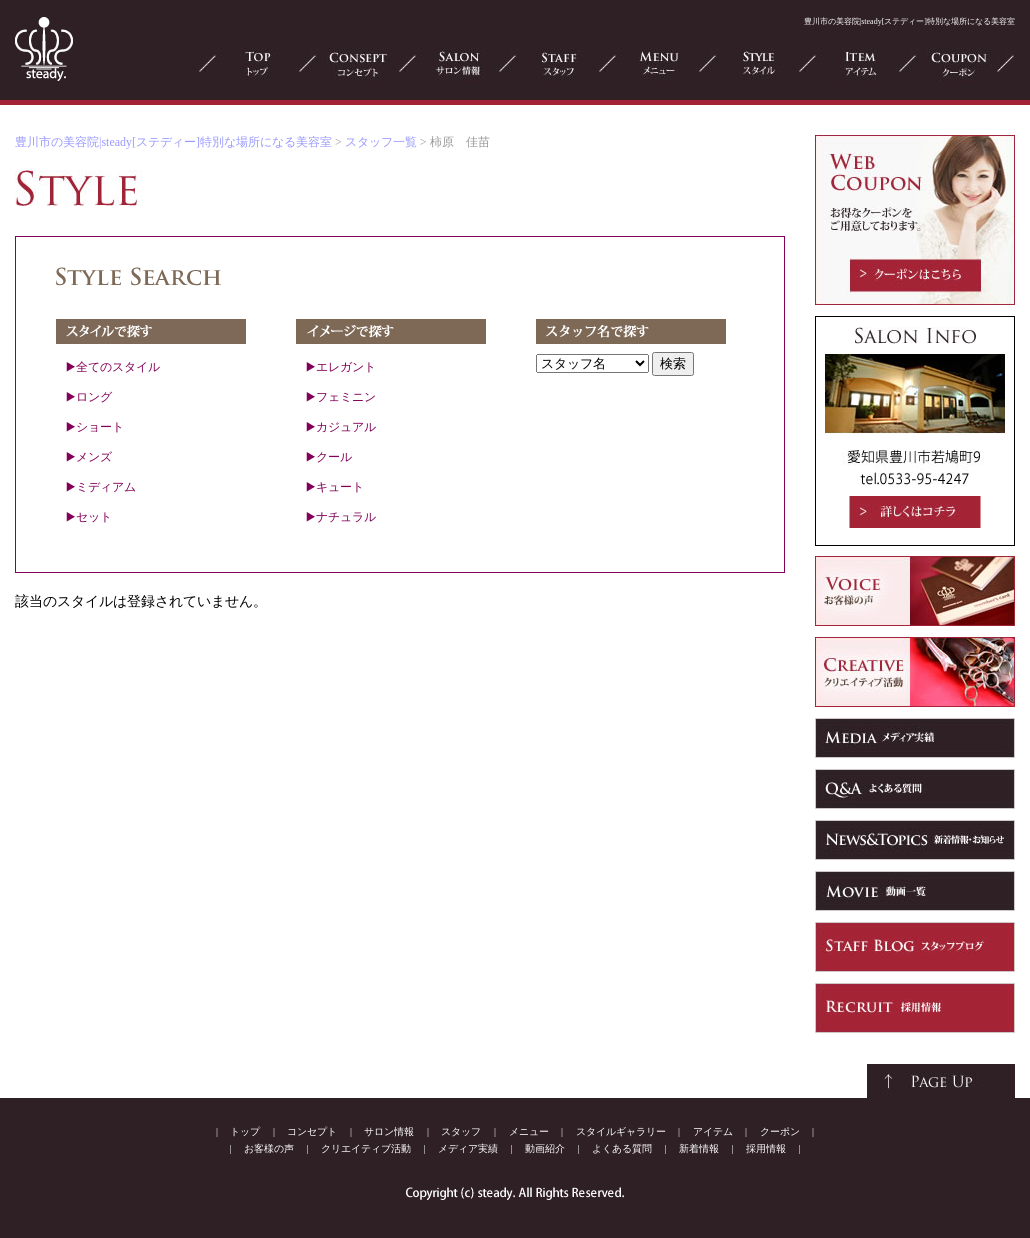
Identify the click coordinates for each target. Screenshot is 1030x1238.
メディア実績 (468, 1148)
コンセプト (312, 1131)
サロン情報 (389, 1131)
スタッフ (461, 1131)
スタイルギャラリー (621, 1131)
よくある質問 (622, 1148)
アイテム (713, 1131)
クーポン (780, 1131)
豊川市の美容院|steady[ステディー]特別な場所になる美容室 (173, 142)
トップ (245, 1131)
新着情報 (699, 1148)
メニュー (529, 1131)
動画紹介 (545, 1148)
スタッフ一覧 (381, 142)
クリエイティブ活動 (366, 1148)
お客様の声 (269, 1148)
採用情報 (766, 1148)
